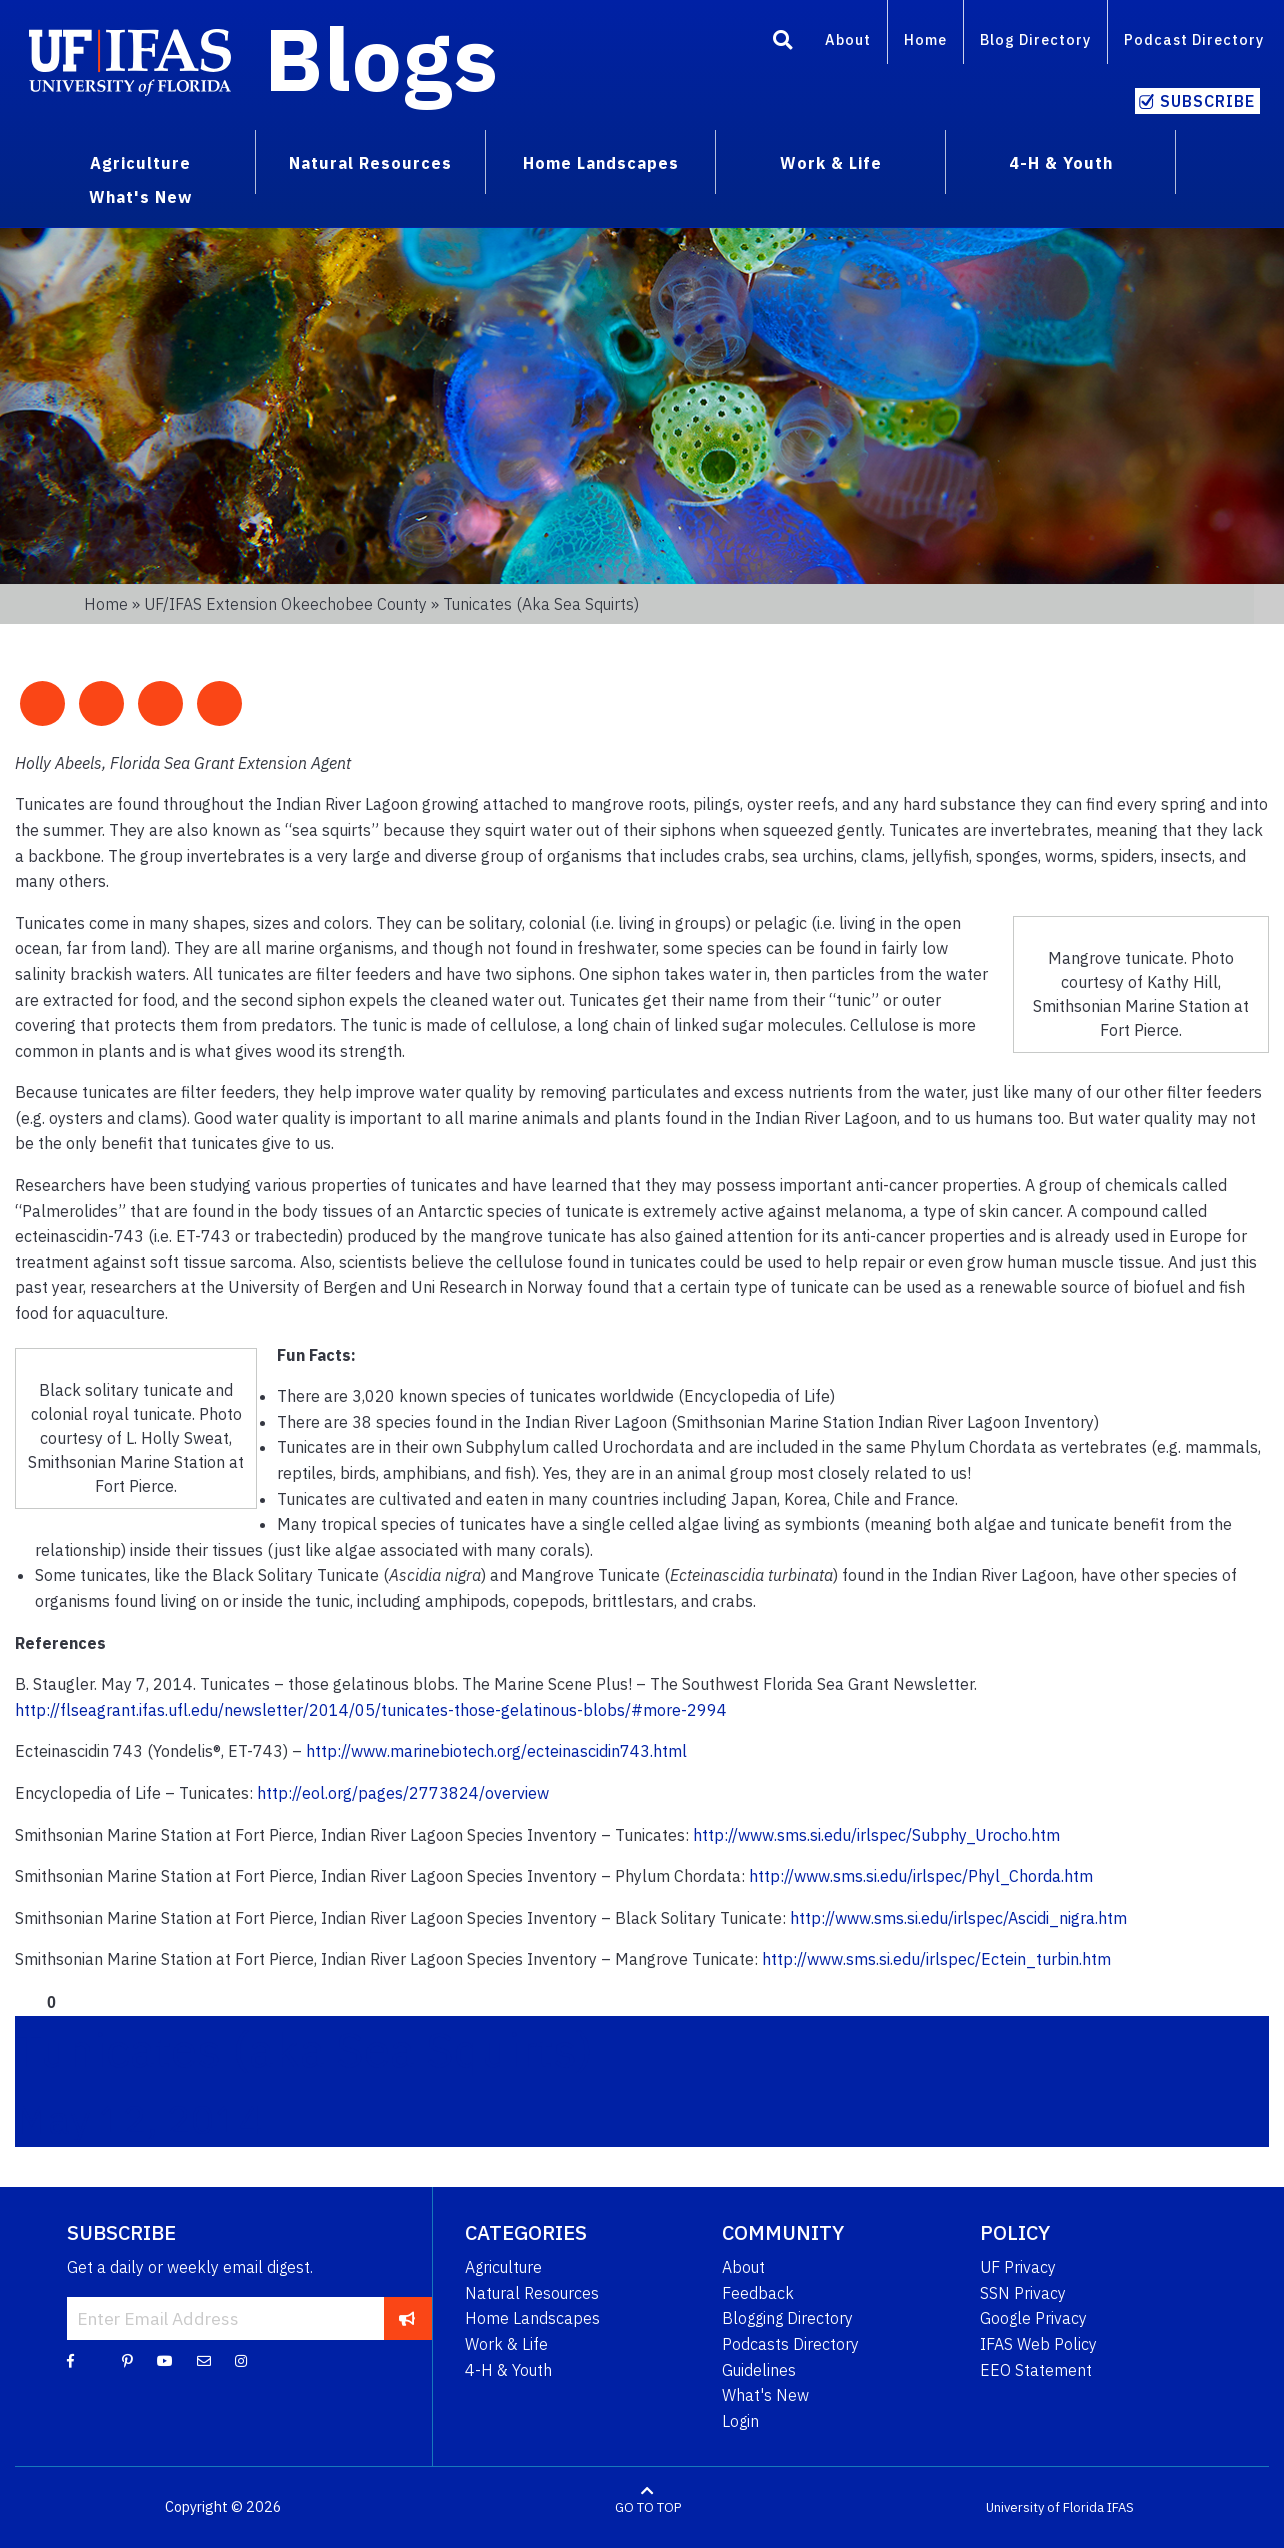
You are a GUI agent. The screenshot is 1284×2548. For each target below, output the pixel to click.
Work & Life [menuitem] (831, 163)
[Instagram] (241, 2360)
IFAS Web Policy (1038, 2344)
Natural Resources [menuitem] (370, 163)
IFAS (1120, 2507)
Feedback (758, 2293)
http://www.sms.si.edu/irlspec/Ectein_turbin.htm (936, 1959)
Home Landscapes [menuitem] (601, 163)
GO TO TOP (648, 2507)
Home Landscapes (532, 2318)
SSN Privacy (1023, 2293)
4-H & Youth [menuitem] (1061, 163)
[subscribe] (407, 2318)
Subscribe (1207, 101)
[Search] (783, 43)
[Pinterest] (127, 2360)
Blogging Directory (787, 2318)
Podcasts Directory (790, 2344)
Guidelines (759, 2370)
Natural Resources (532, 2293)
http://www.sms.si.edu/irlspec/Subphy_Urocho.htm (876, 1835)
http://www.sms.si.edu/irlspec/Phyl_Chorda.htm (921, 1876)
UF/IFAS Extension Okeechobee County (285, 604)
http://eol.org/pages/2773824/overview (403, 1793)
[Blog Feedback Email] (204, 2360)
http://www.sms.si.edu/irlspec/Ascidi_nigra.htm (958, 1918)
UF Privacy (1018, 2267)
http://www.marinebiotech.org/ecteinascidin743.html (496, 1751)
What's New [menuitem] (140, 197)
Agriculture (503, 2267)
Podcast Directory (1194, 39)
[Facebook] (70, 2360)
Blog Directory (1035, 39)
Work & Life (506, 2344)
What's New (765, 2395)
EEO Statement (1036, 2370)
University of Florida (1045, 2507)
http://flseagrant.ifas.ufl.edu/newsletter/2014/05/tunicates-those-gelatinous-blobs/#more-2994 (371, 1710)
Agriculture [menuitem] (140, 163)
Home (925, 39)
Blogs (381, 58)
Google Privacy (1033, 2318)
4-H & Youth (508, 2370)
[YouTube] (165, 2360)
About (848, 39)
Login (740, 2421)
